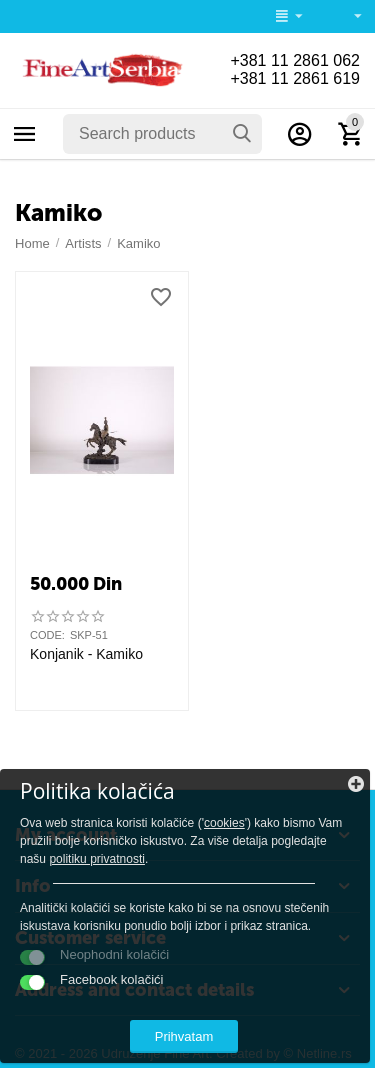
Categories (25, 134)
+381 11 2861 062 (295, 60)
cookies (224, 823)
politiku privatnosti (97, 859)
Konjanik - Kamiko (86, 654)
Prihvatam (184, 1036)
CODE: (47, 635)
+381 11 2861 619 (295, 78)
